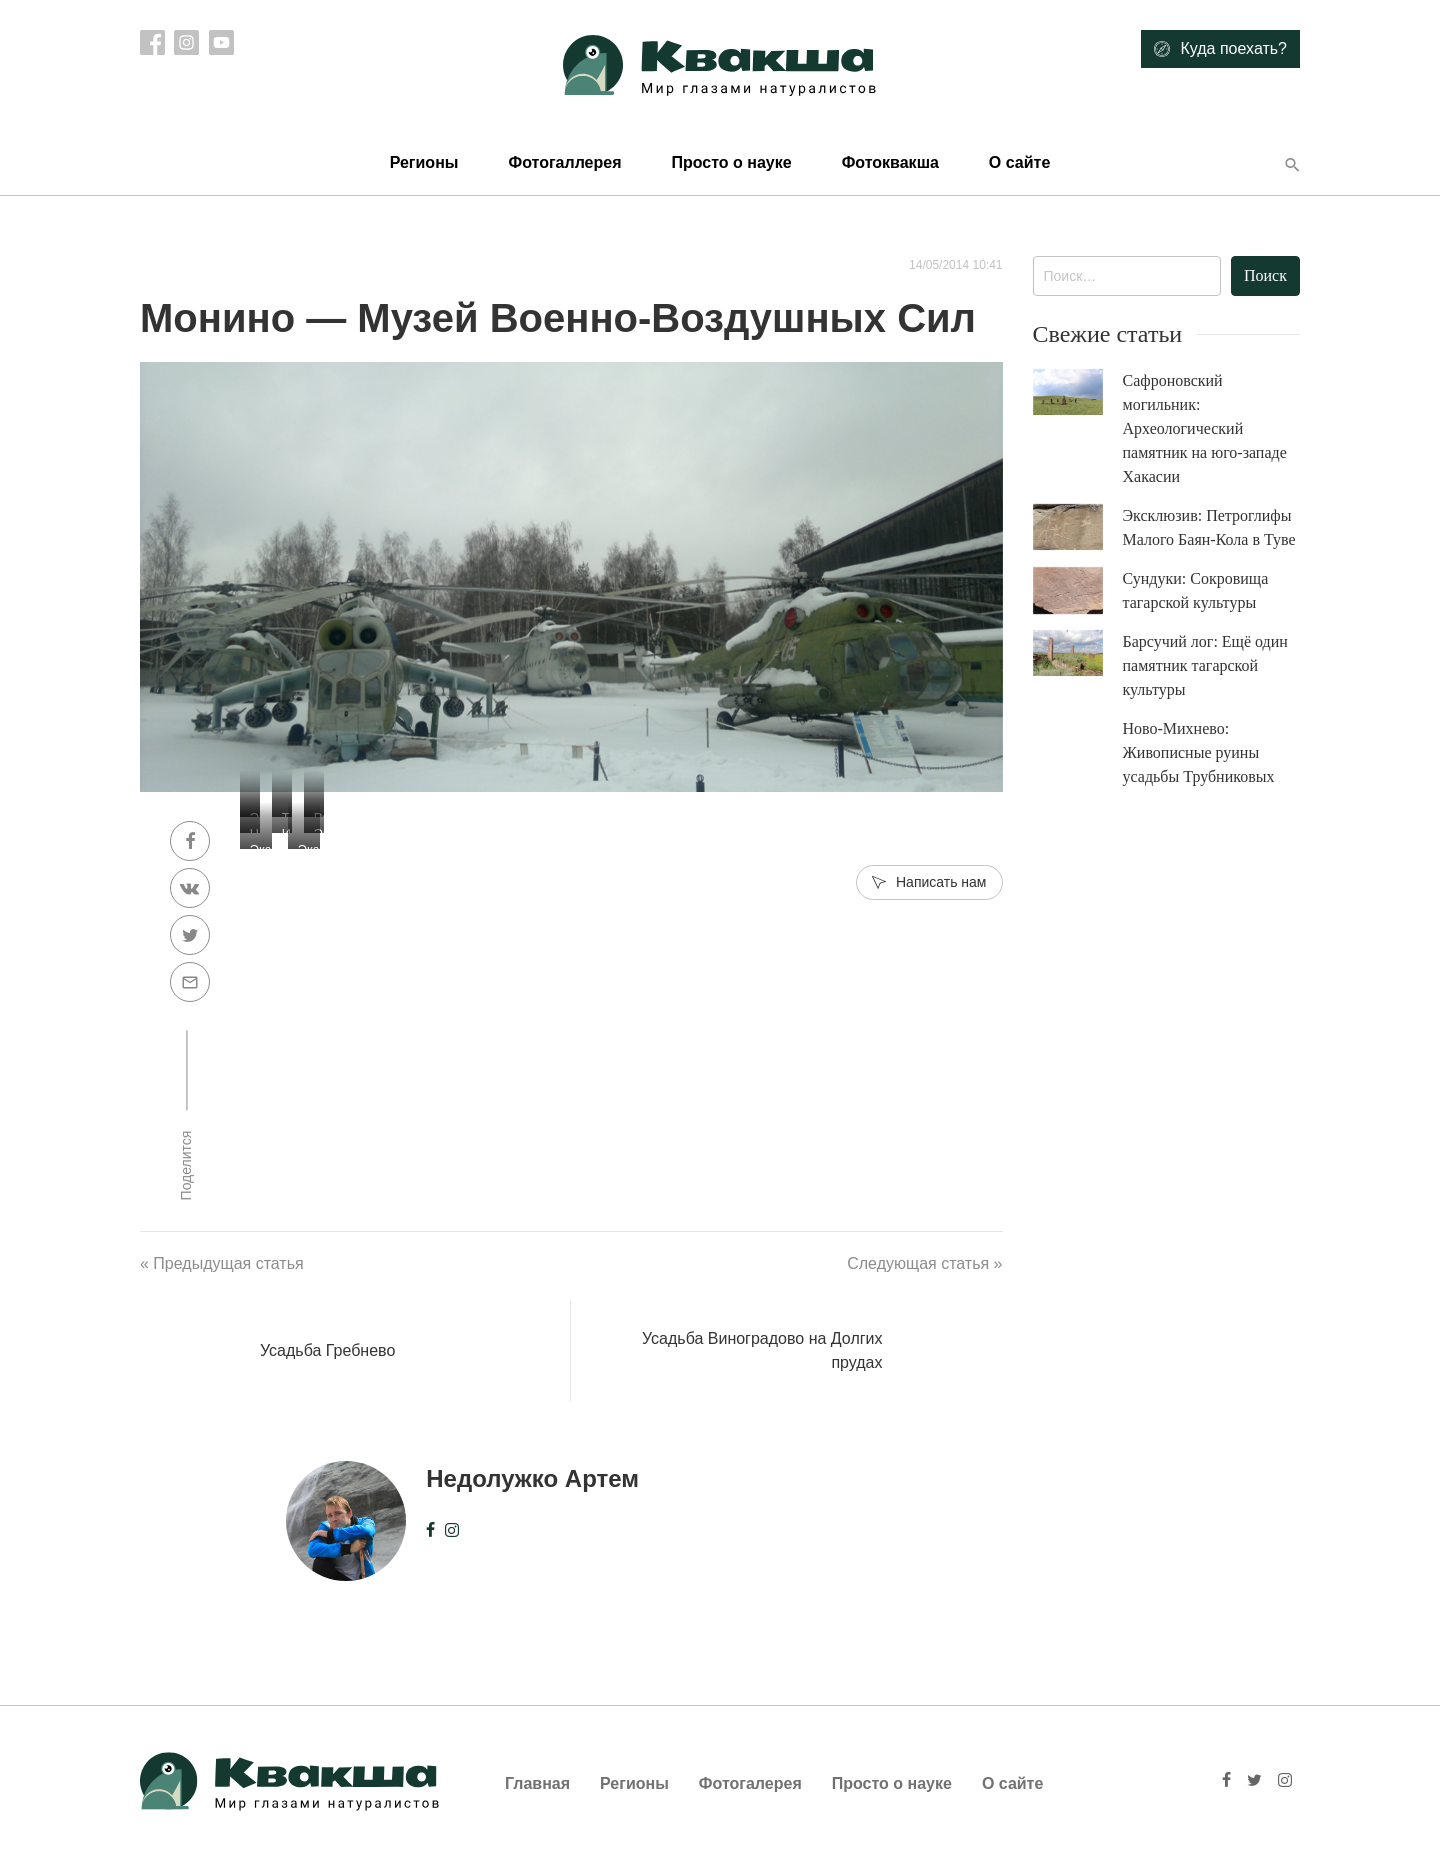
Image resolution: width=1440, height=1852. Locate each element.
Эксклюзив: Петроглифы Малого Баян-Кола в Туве (1209, 527)
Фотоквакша (890, 162)
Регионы (424, 162)
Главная (537, 1783)
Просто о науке (731, 162)
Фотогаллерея (564, 162)
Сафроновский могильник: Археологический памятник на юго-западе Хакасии (1205, 428)
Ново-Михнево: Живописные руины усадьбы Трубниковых (1199, 752)
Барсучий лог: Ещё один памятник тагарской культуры (1205, 665)
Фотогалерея (750, 1783)
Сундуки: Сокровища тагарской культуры (1196, 590)
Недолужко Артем (532, 1478)
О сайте (1019, 162)
